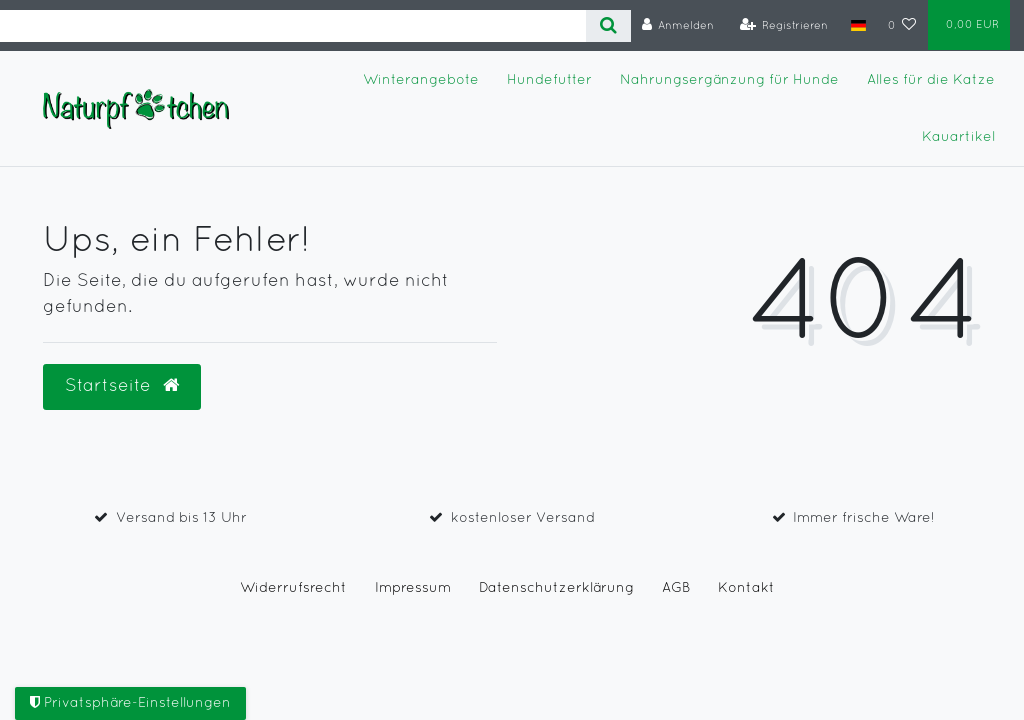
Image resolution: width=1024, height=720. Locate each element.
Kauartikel (958, 137)
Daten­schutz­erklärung (556, 588)
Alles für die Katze (931, 80)
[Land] (857, 25)
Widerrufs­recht (293, 588)
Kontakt (746, 588)
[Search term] (293, 26)
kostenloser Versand (523, 518)
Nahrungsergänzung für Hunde (729, 80)
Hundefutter (549, 80)
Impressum (413, 588)
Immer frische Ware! (864, 518)
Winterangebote (421, 80)
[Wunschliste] (902, 25)
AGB (676, 588)
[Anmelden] (678, 25)
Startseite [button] (122, 386)
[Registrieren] (784, 25)
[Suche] (608, 26)
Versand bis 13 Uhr (181, 518)
